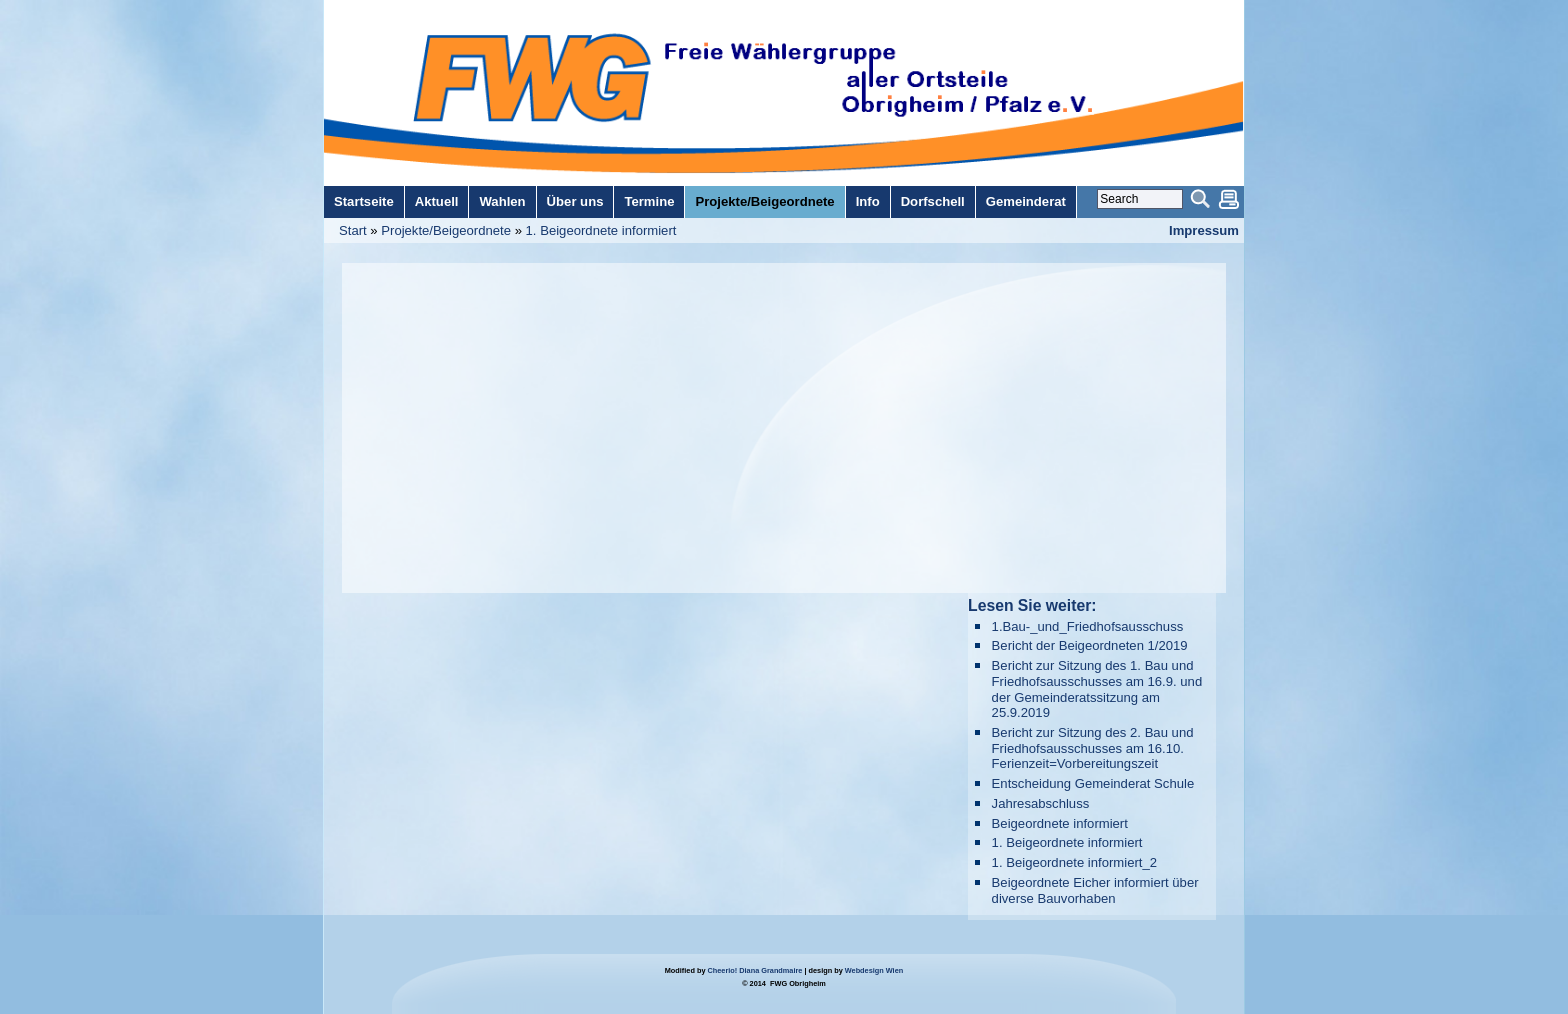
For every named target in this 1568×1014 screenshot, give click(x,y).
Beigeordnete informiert (1060, 823)
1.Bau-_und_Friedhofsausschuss (1088, 626)
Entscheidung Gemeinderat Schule (1093, 783)
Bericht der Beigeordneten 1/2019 (1090, 645)
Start (353, 230)
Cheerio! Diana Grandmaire (755, 970)
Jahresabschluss (1041, 803)
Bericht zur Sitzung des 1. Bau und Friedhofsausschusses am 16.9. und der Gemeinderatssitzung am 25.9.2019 (1097, 689)
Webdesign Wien (874, 970)
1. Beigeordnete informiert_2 (1074, 862)
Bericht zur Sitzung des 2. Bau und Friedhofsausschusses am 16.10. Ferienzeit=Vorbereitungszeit (1093, 748)
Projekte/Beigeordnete (446, 230)
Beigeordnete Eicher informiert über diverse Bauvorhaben (1095, 890)
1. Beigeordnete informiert (601, 230)
